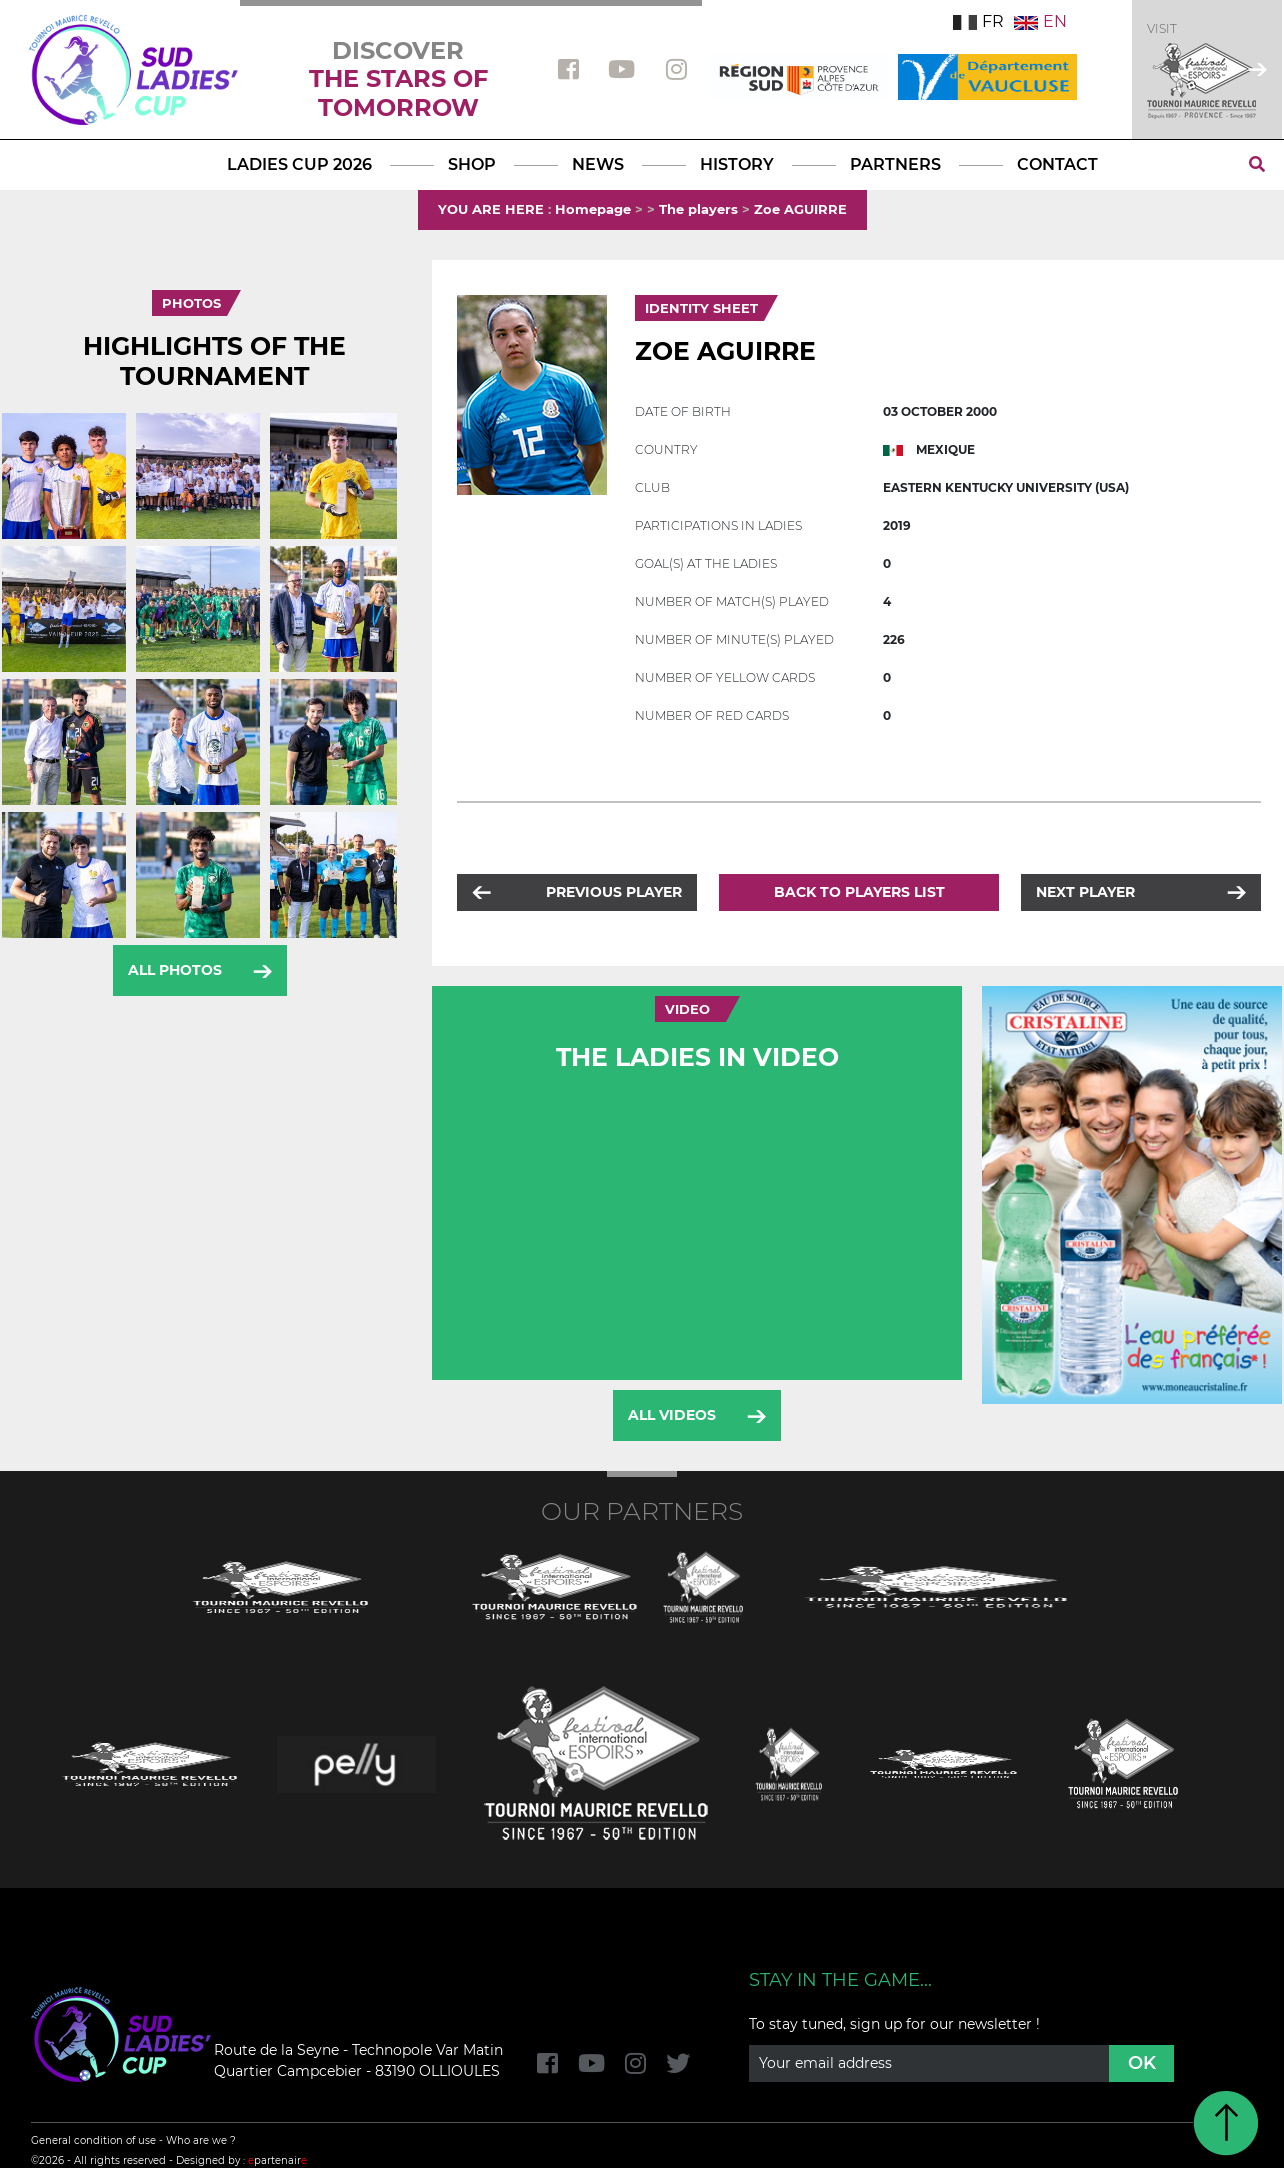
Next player (1085, 892)
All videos (672, 1415)
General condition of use (93, 2140)
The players (698, 209)
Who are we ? (201, 2140)
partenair (277, 2160)
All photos (175, 970)
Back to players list (859, 892)
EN (1040, 21)
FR (978, 21)
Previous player (614, 892)
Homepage (593, 209)
